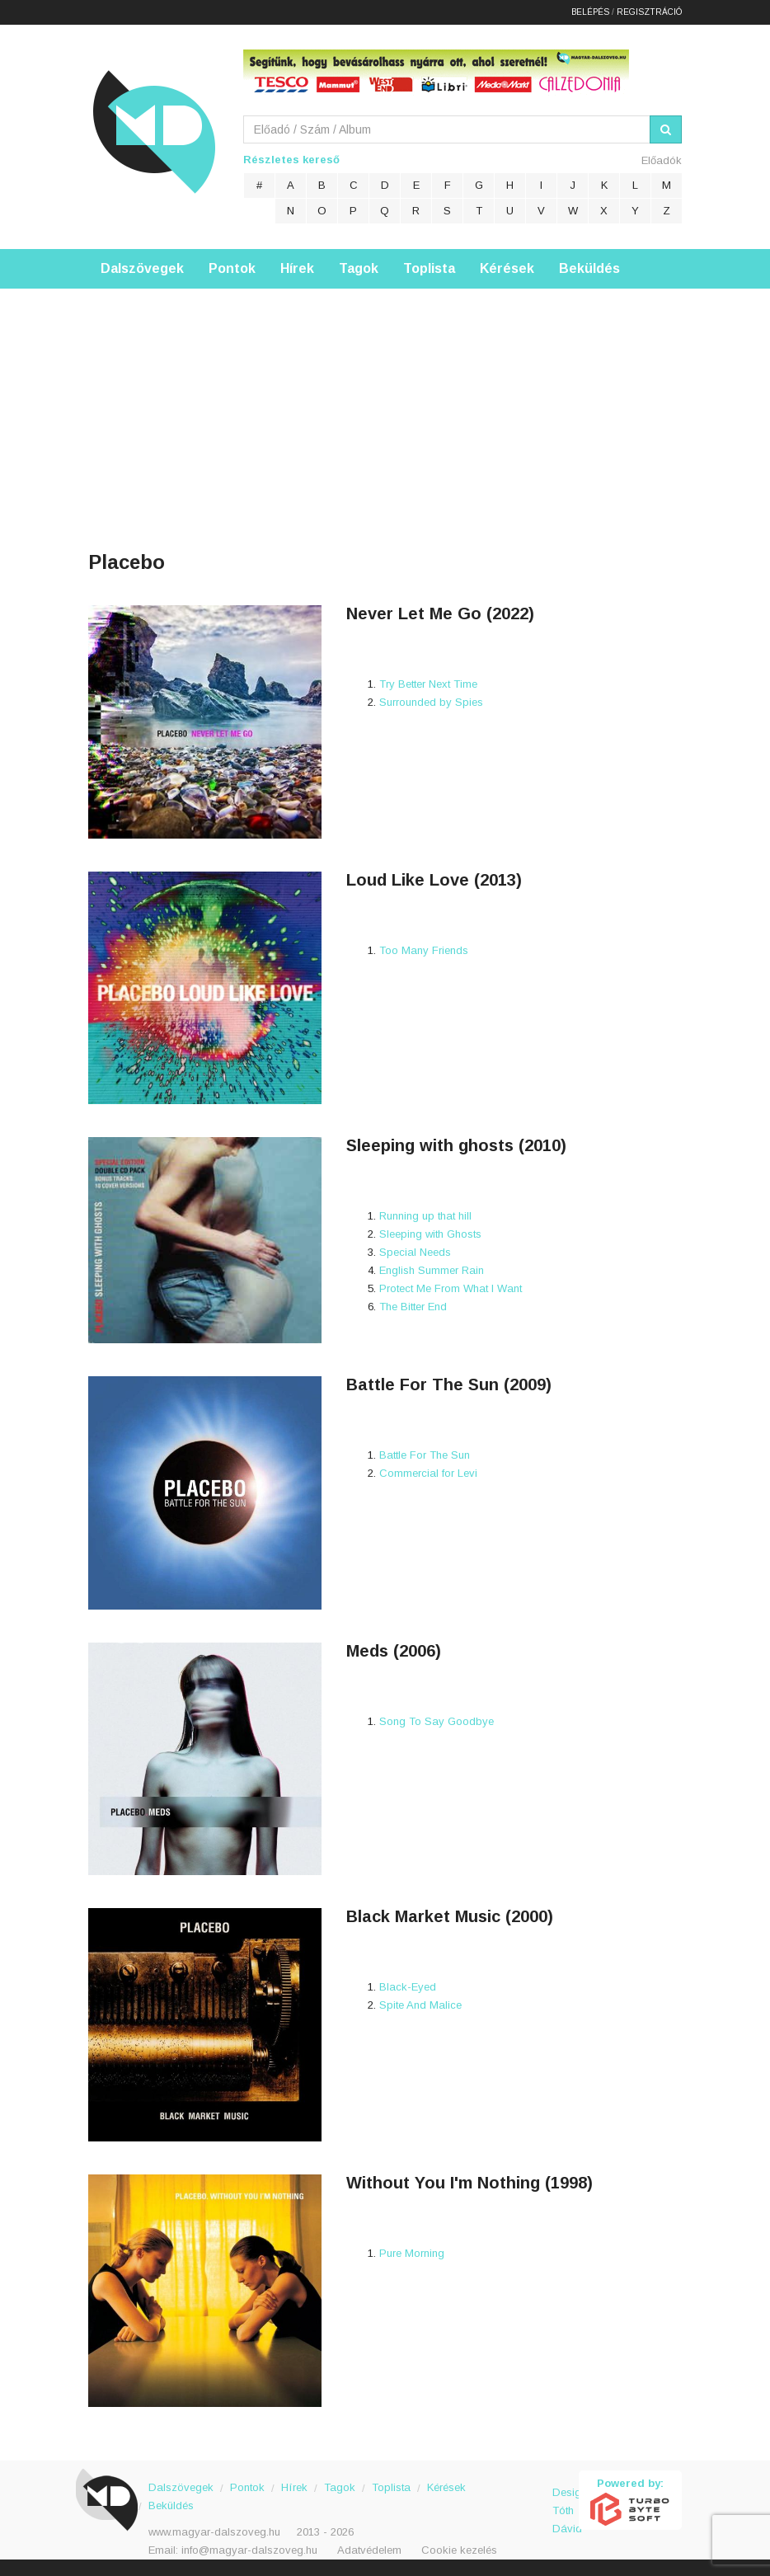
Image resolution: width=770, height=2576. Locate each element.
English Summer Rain (431, 1270)
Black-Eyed (407, 1987)
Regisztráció (649, 11)
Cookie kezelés (459, 2550)
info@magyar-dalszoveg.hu (249, 2550)
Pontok (232, 268)
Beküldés (589, 268)
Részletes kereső (291, 159)
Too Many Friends (423, 950)
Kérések (507, 268)
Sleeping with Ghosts (430, 1234)
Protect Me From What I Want (450, 1288)
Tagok (358, 268)
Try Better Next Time (428, 684)
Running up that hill (425, 1216)
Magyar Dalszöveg (154, 131)
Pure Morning (411, 2253)
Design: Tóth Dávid (566, 2501)
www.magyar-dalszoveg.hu (214, 2532)
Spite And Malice (420, 2005)
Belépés (590, 11)
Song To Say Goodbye (436, 1721)
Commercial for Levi (428, 1473)
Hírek (297, 268)
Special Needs (415, 1252)
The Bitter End (413, 1306)
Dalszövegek (142, 268)
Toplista (429, 268)
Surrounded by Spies (431, 702)
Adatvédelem (369, 2550)
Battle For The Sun (424, 1455)
